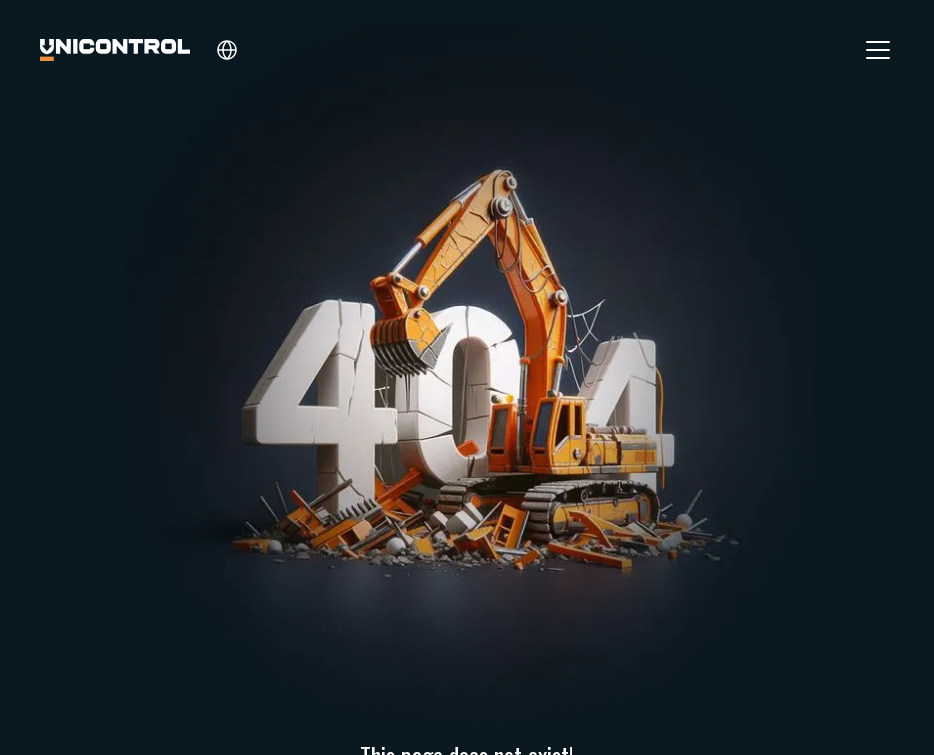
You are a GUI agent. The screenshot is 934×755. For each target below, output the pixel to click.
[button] (227, 50)
